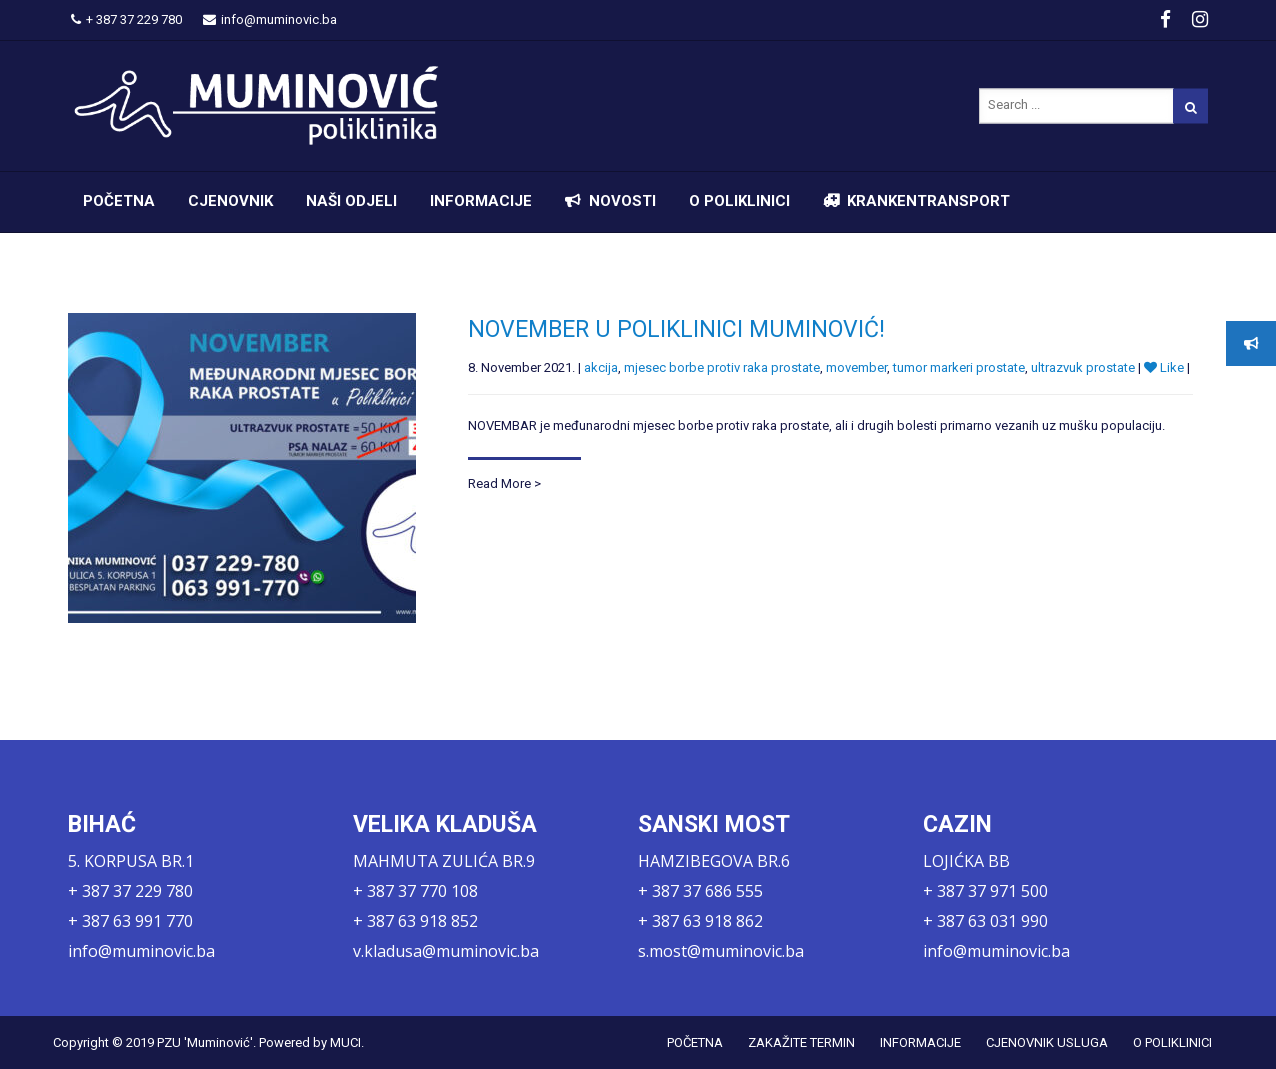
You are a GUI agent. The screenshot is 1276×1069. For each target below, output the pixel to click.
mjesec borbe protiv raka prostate (722, 367)
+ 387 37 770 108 (415, 891)
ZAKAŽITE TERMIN (801, 1042)
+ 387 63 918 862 (700, 921)
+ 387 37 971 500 (985, 891)
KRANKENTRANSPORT (928, 201)
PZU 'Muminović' (205, 1042)
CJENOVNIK (230, 201)
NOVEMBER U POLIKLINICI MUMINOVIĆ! (676, 329)
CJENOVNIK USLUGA (1047, 1042)
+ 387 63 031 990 (985, 921)
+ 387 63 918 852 (415, 921)
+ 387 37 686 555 (700, 891)
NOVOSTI (622, 201)
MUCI (345, 1042)
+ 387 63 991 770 (130, 921)
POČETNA (119, 201)
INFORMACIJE (481, 201)
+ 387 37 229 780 (126, 19)
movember (856, 367)
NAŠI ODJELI (351, 201)
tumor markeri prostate (959, 367)
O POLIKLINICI (739, 201)
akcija (601, 367)
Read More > (504, 483)
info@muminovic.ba (270, 19)
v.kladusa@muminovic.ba (446, 951)
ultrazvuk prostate (1083, 367)
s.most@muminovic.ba (721, 951)
